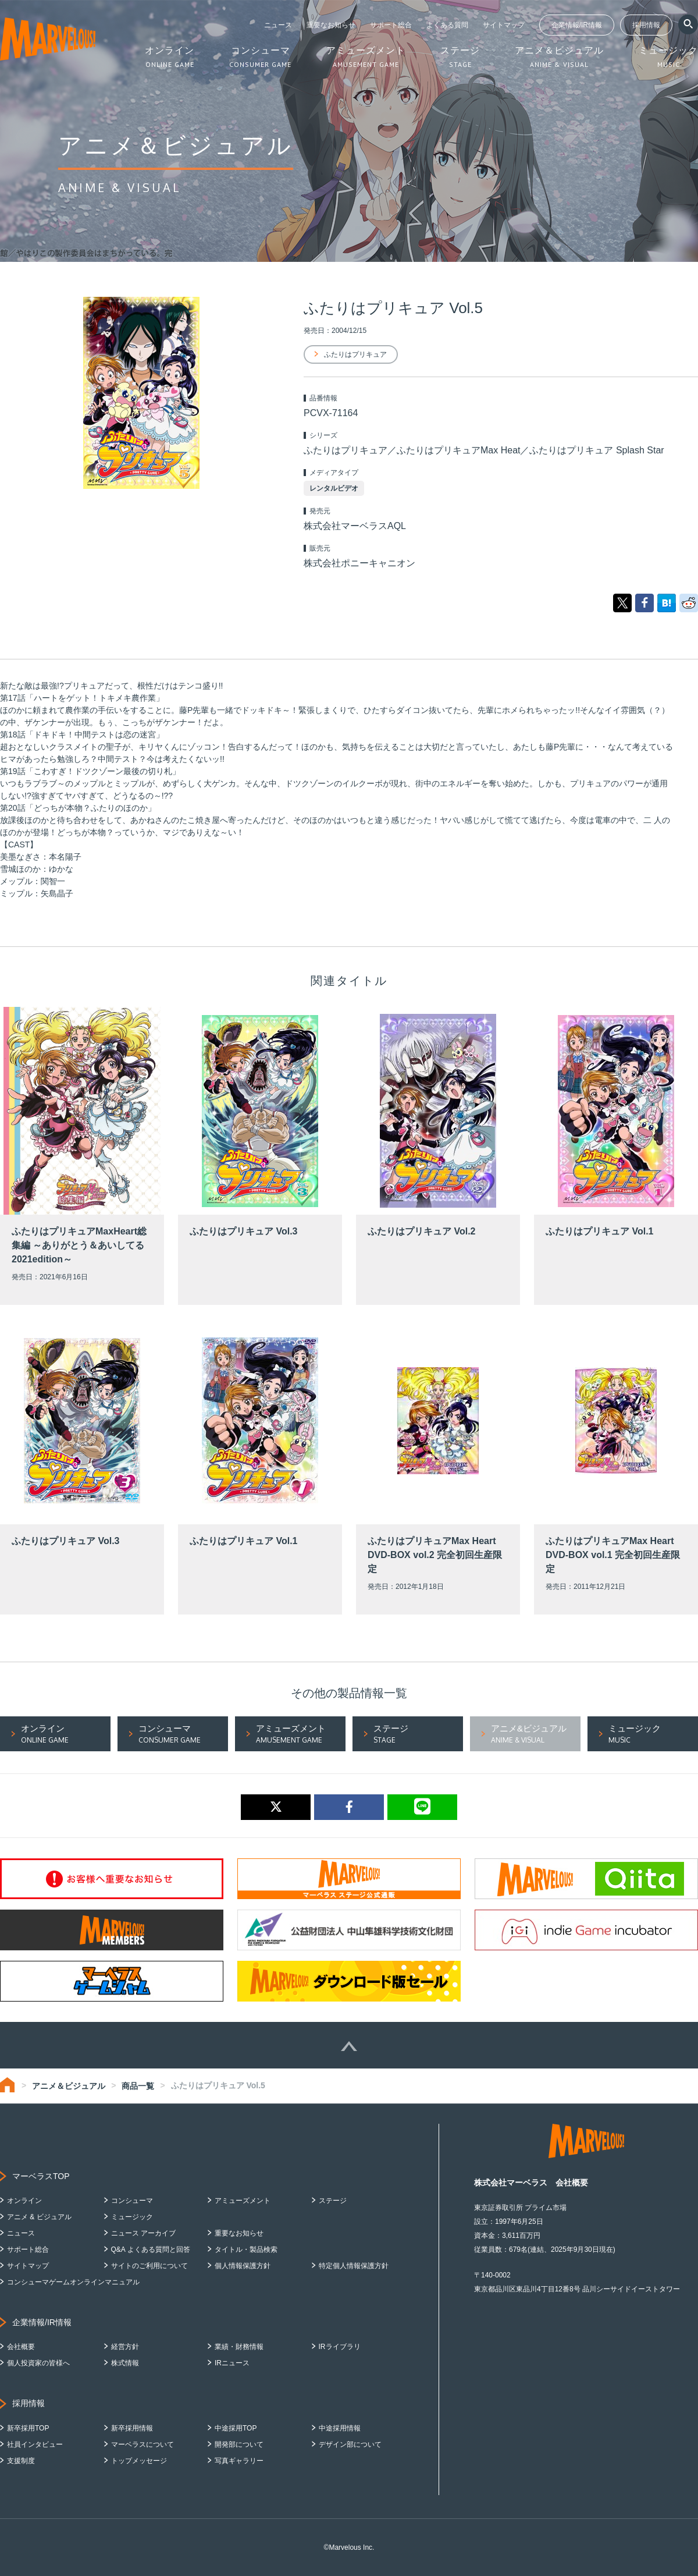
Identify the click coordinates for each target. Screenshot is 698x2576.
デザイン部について (350, 2444)
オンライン (24, 2201)
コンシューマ (132, 2201)
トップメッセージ (139, 2461)
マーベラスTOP (41, 2176)
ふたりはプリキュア (355, 354)
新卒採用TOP (28, 2428)
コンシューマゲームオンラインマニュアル (73, 2282)
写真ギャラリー (239, 2461)
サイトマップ (504, 25)
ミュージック (132, 2217)
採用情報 (646, 25)
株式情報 (125, 2363)
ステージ (333, 2201)
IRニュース (232, 2363)
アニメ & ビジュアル (39, 2217)
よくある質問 (447, 25)
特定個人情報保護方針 (354, 2266)
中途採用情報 (340, 2428)
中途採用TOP (236, 2428)
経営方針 (125, 2347)
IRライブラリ (340, 2347)
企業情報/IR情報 (576, 25)
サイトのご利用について (149, 2266)
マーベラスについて (142, 2444)
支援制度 (21, 2461)
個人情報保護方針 (242, 2266)
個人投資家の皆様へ (38, 2363)
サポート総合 (391, 25)
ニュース (278, 25)
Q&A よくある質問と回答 (150, 2249)
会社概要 (21, 2347)
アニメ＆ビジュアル (68, 2086)
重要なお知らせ (331, 25)
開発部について (239, 2444)
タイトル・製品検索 (246, 2249)
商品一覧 (138, 2086)
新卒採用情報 (132, 2428)
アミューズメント (242, 2201)
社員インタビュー (35, 2444)
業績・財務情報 (239, 2347)
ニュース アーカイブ (143, 2233)
